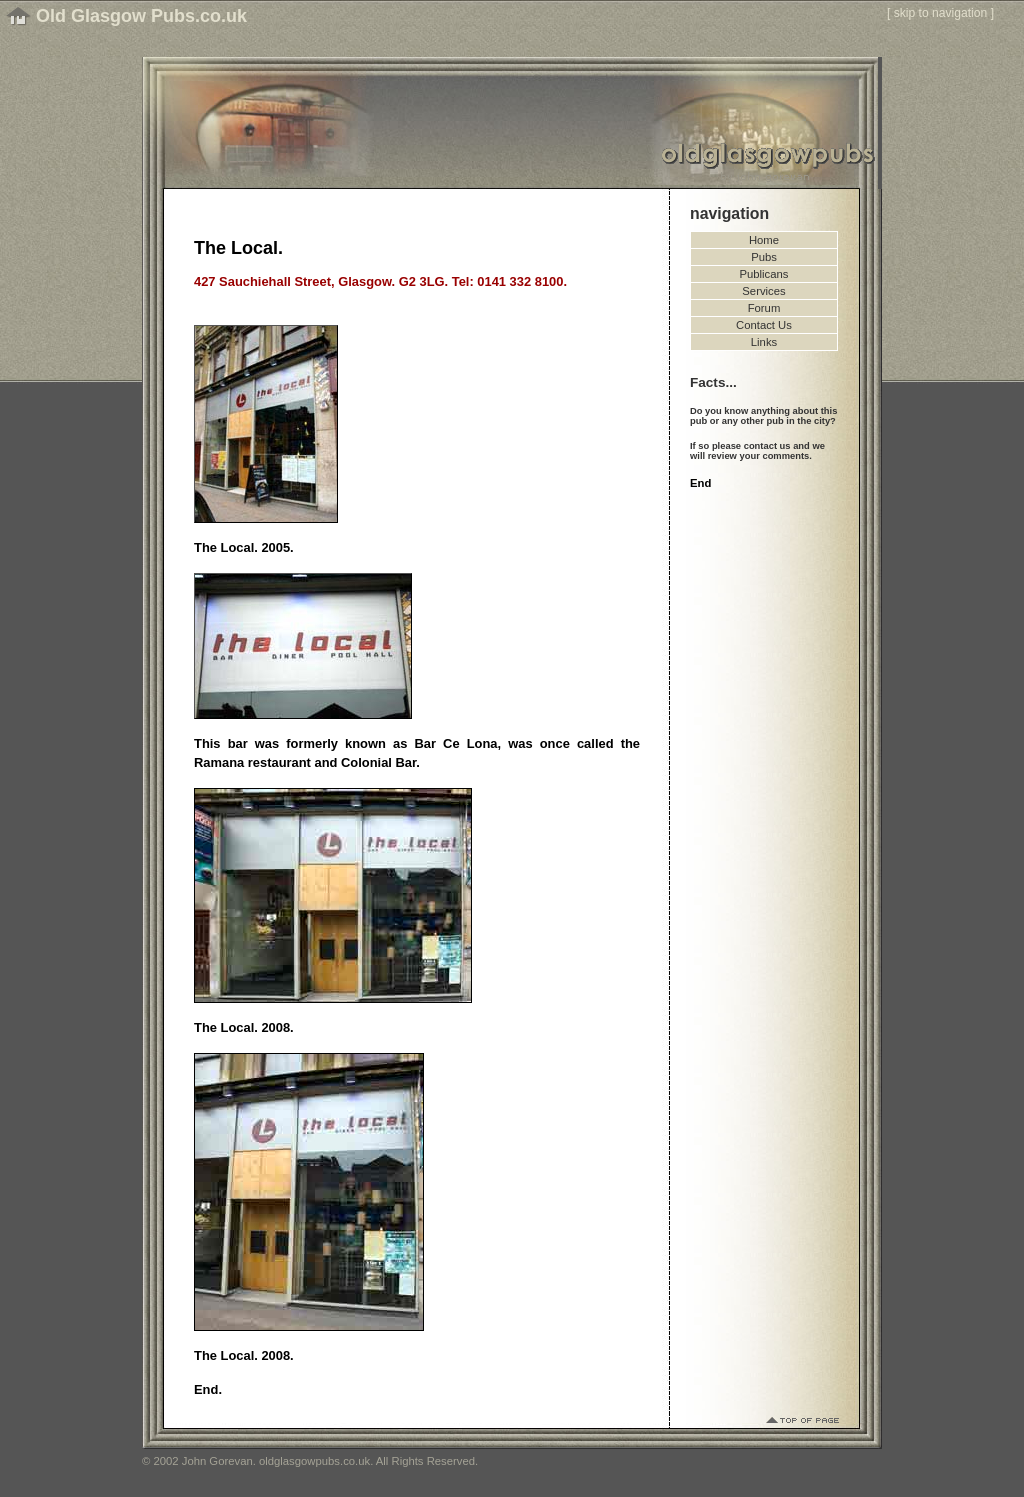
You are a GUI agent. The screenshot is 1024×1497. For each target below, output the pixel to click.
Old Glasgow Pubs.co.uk (141, 16)
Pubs (764, 257)
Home (764, 240)
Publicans (764, 274)
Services (763, 291)
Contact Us (764, 325)
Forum (764, 308)
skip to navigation (941, 13)
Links (764, 342)
